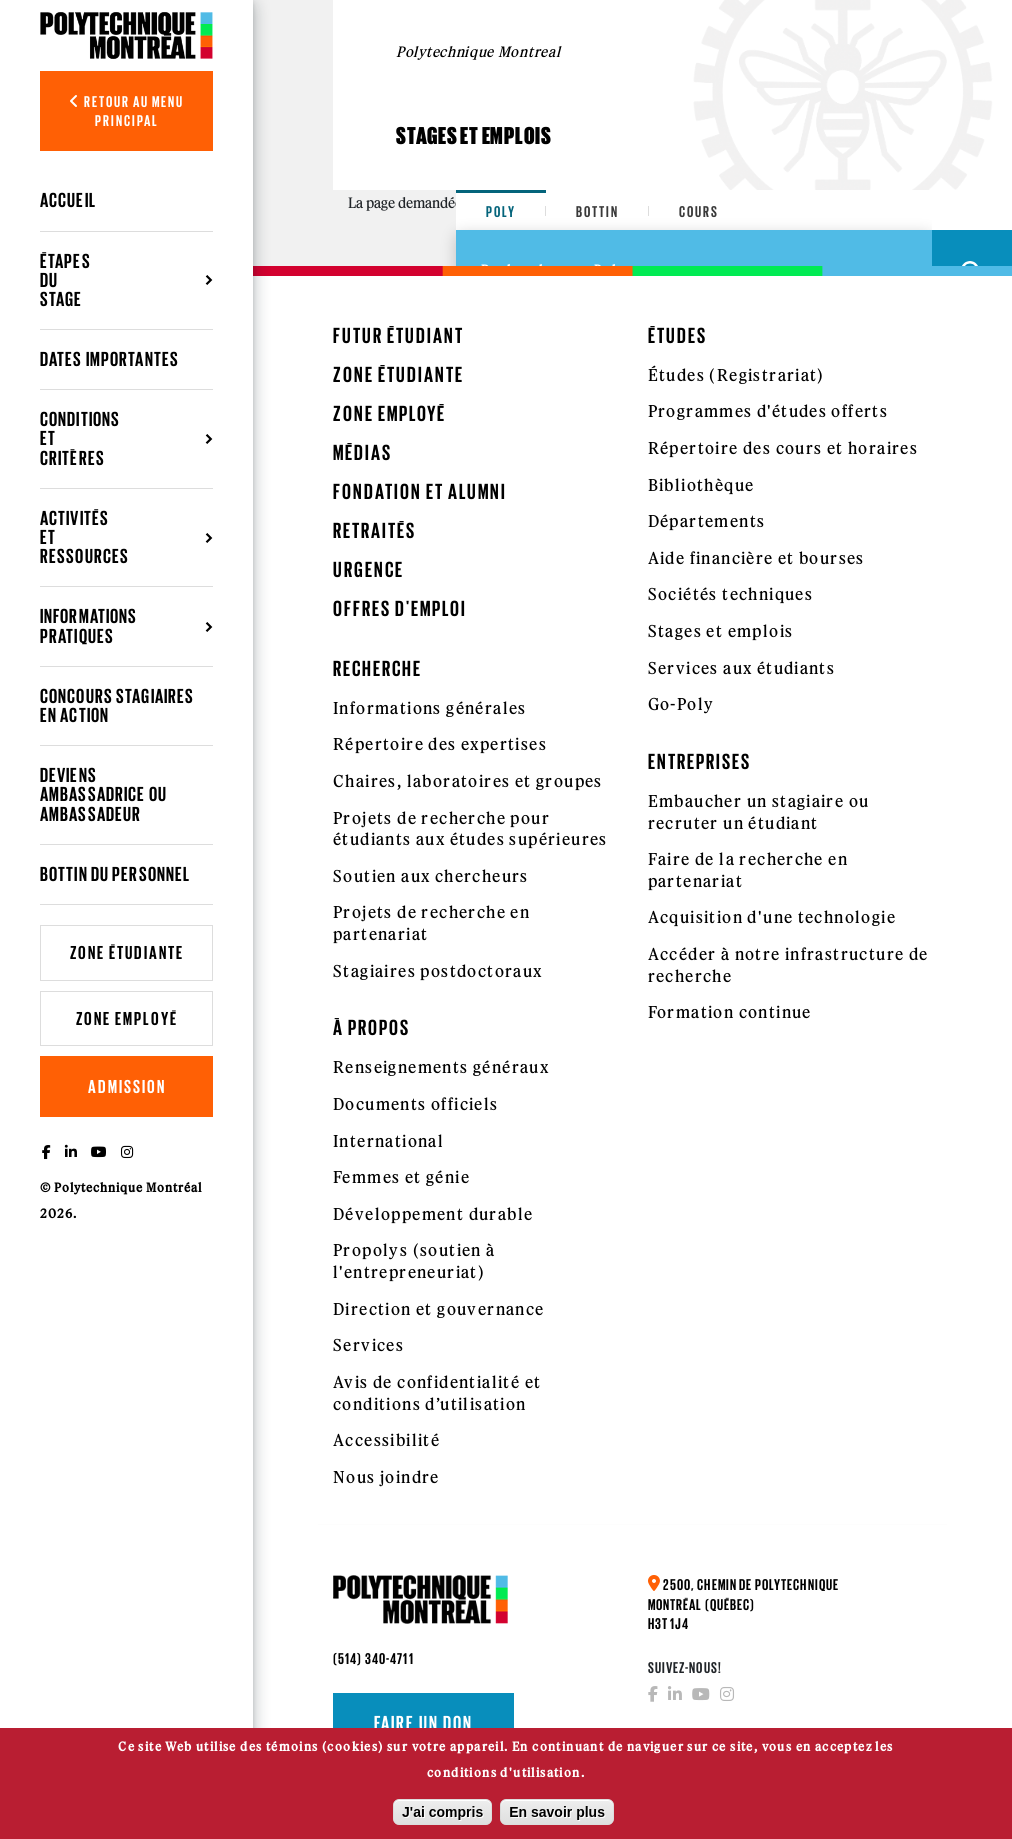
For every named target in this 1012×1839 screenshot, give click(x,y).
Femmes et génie (401, 1177)
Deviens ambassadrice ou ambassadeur (103, 794)
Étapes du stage (65, 280)
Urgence (368, 569)
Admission (127, 1086)
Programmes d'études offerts (768, 411)
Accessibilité (386, 1440)
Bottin (597, 211)
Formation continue (730, 1012)
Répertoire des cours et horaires (783, 448)
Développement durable (433, 1214)
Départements (707, 521)
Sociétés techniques (731, 594)
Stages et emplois (721, 631)
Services (368, 1345)
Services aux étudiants (742, 668)
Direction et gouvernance (439, 1309)
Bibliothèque (701, 485)
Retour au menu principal (126, 111)
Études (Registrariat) (736, 375)
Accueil (68, 200)
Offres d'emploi (400, 608)
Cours (699, 211)
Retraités (374, 530)
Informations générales (430, 708)
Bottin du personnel (115, 874)
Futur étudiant (398, 335)
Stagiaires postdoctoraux (438, 971)
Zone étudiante (127, 952)
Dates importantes (109, 359)
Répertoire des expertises (440, 744)
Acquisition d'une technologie (772, 917)
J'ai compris (442, 1819)
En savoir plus (557, 1819)
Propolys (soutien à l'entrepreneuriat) (414, 1261)
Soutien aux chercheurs (431, 876)
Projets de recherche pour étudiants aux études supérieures (470, 829)
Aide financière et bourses (756, 558)
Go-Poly (681, 704)
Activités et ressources (84, 537)
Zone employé (127, 1018)
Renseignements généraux (441, 1067)
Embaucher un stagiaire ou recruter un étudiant (759, 812)
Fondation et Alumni (420, 491)
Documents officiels (416, 1104)
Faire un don (423, 1723)
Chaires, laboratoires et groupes (468, 781)
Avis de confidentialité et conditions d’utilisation (437, 1393)
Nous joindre (386, 1477)
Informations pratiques (88, 625)
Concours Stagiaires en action (117, 705)
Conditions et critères (80, 438)
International (388, 1141)
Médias (362, 452)
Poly (501, 211)
